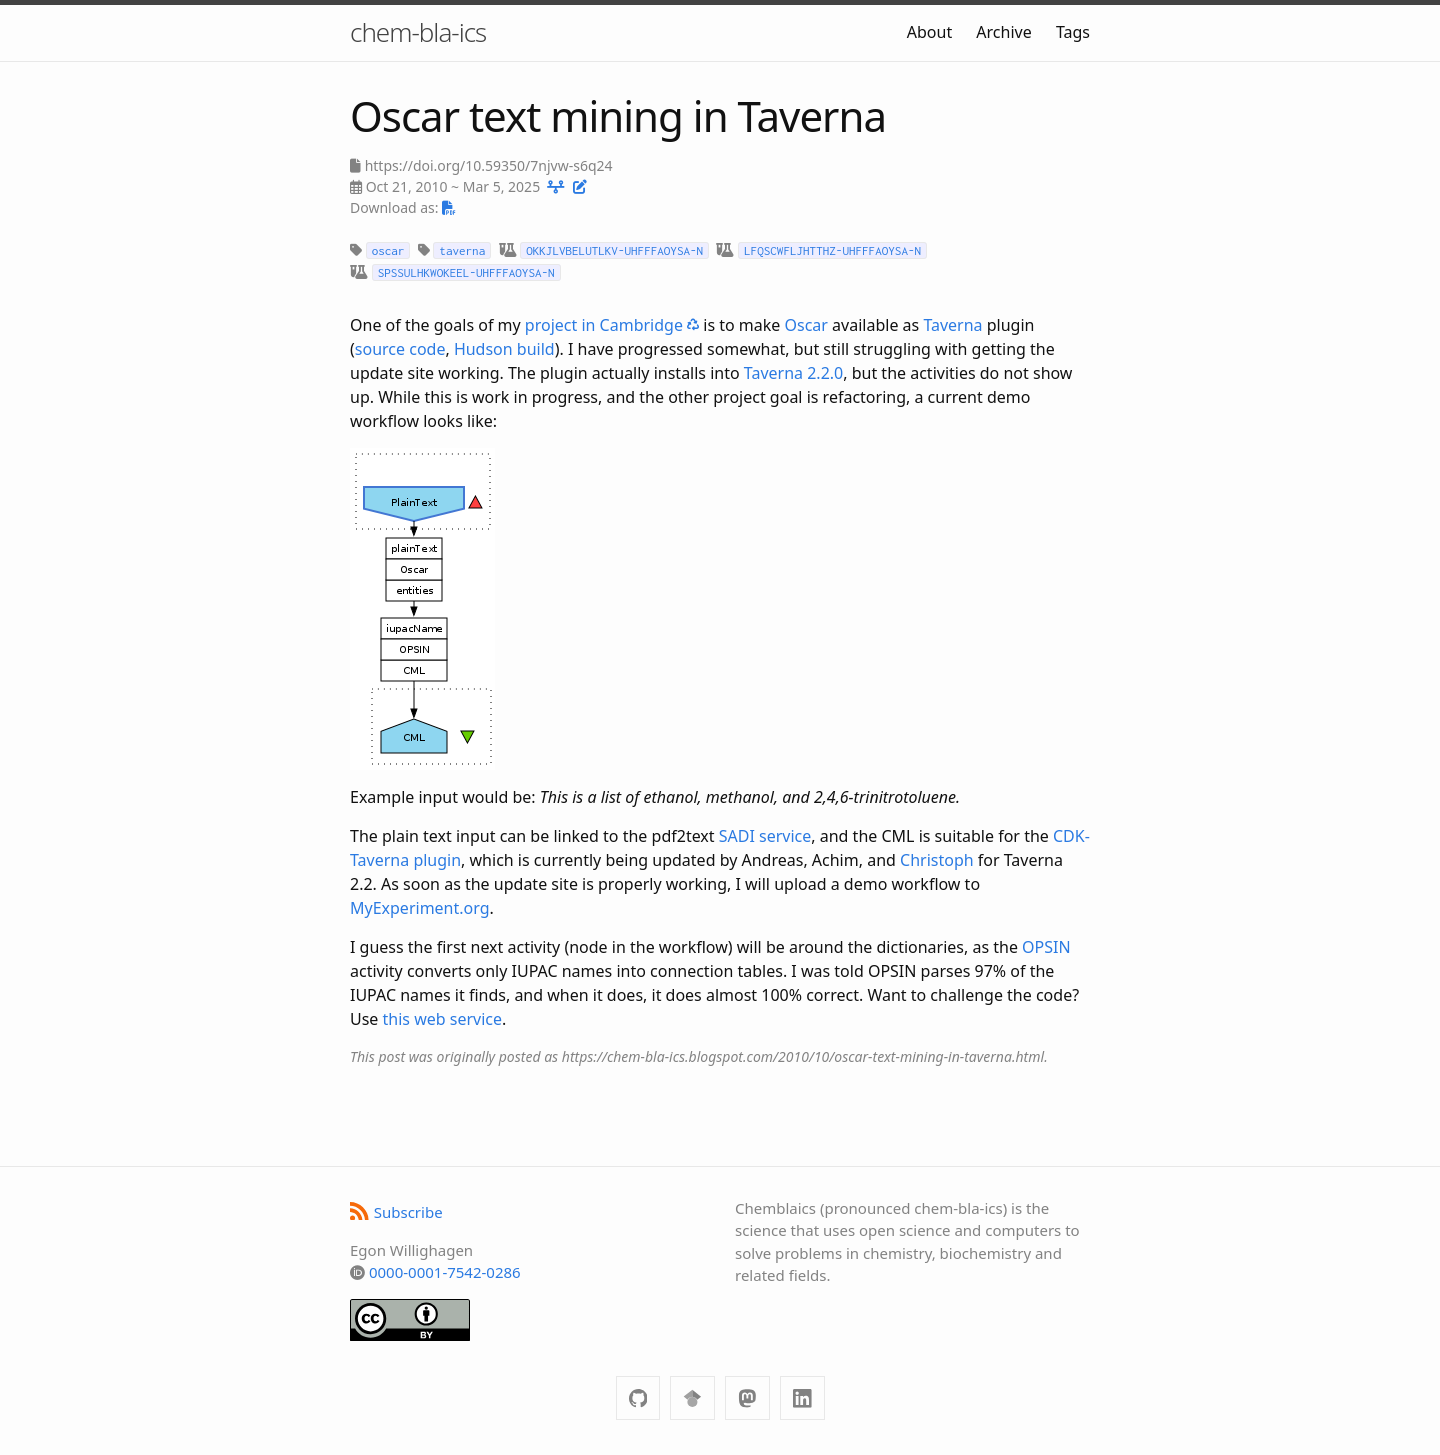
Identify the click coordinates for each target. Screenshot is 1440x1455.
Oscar (806, 325)
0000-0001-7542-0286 (445, 1272)
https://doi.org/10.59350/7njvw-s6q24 (489, 165)
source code (400, 349)
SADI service (765, 836)
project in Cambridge (612, 325)
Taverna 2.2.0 (793, 373)
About (929, 32)
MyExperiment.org (420, 908)
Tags (1073, 32)
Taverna (952, 325)
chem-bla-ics (418, 32)
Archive (1003, 32)
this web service (442, 1019)
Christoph (937, 860)
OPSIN (1046, 947)
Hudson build (504, 349)
